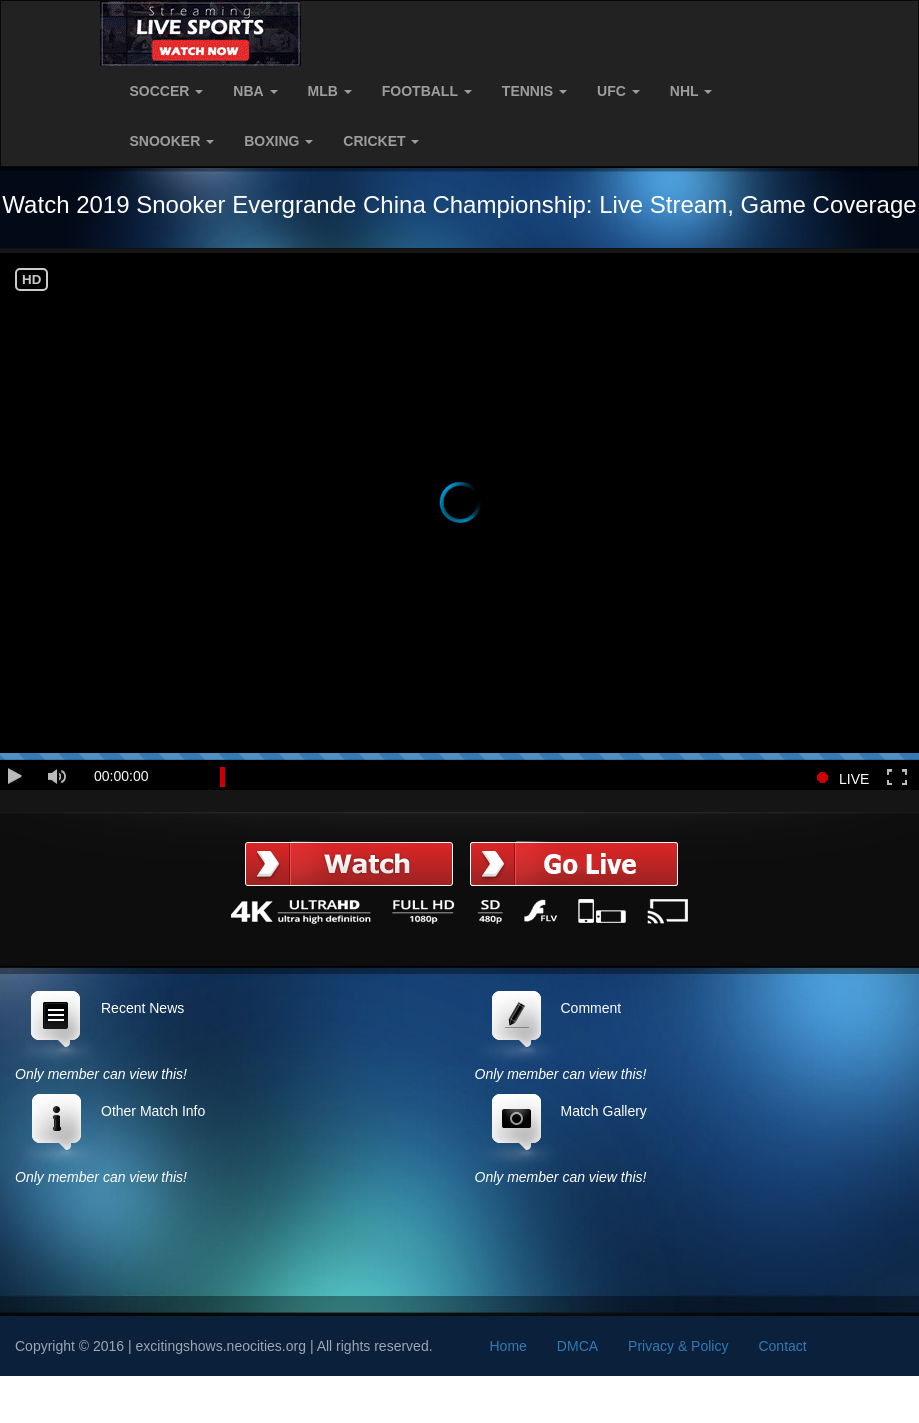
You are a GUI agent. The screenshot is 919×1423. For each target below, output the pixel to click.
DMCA (577, 1346)
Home (508, 1346)
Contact (782, 1346)
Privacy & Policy (678, 1346)
